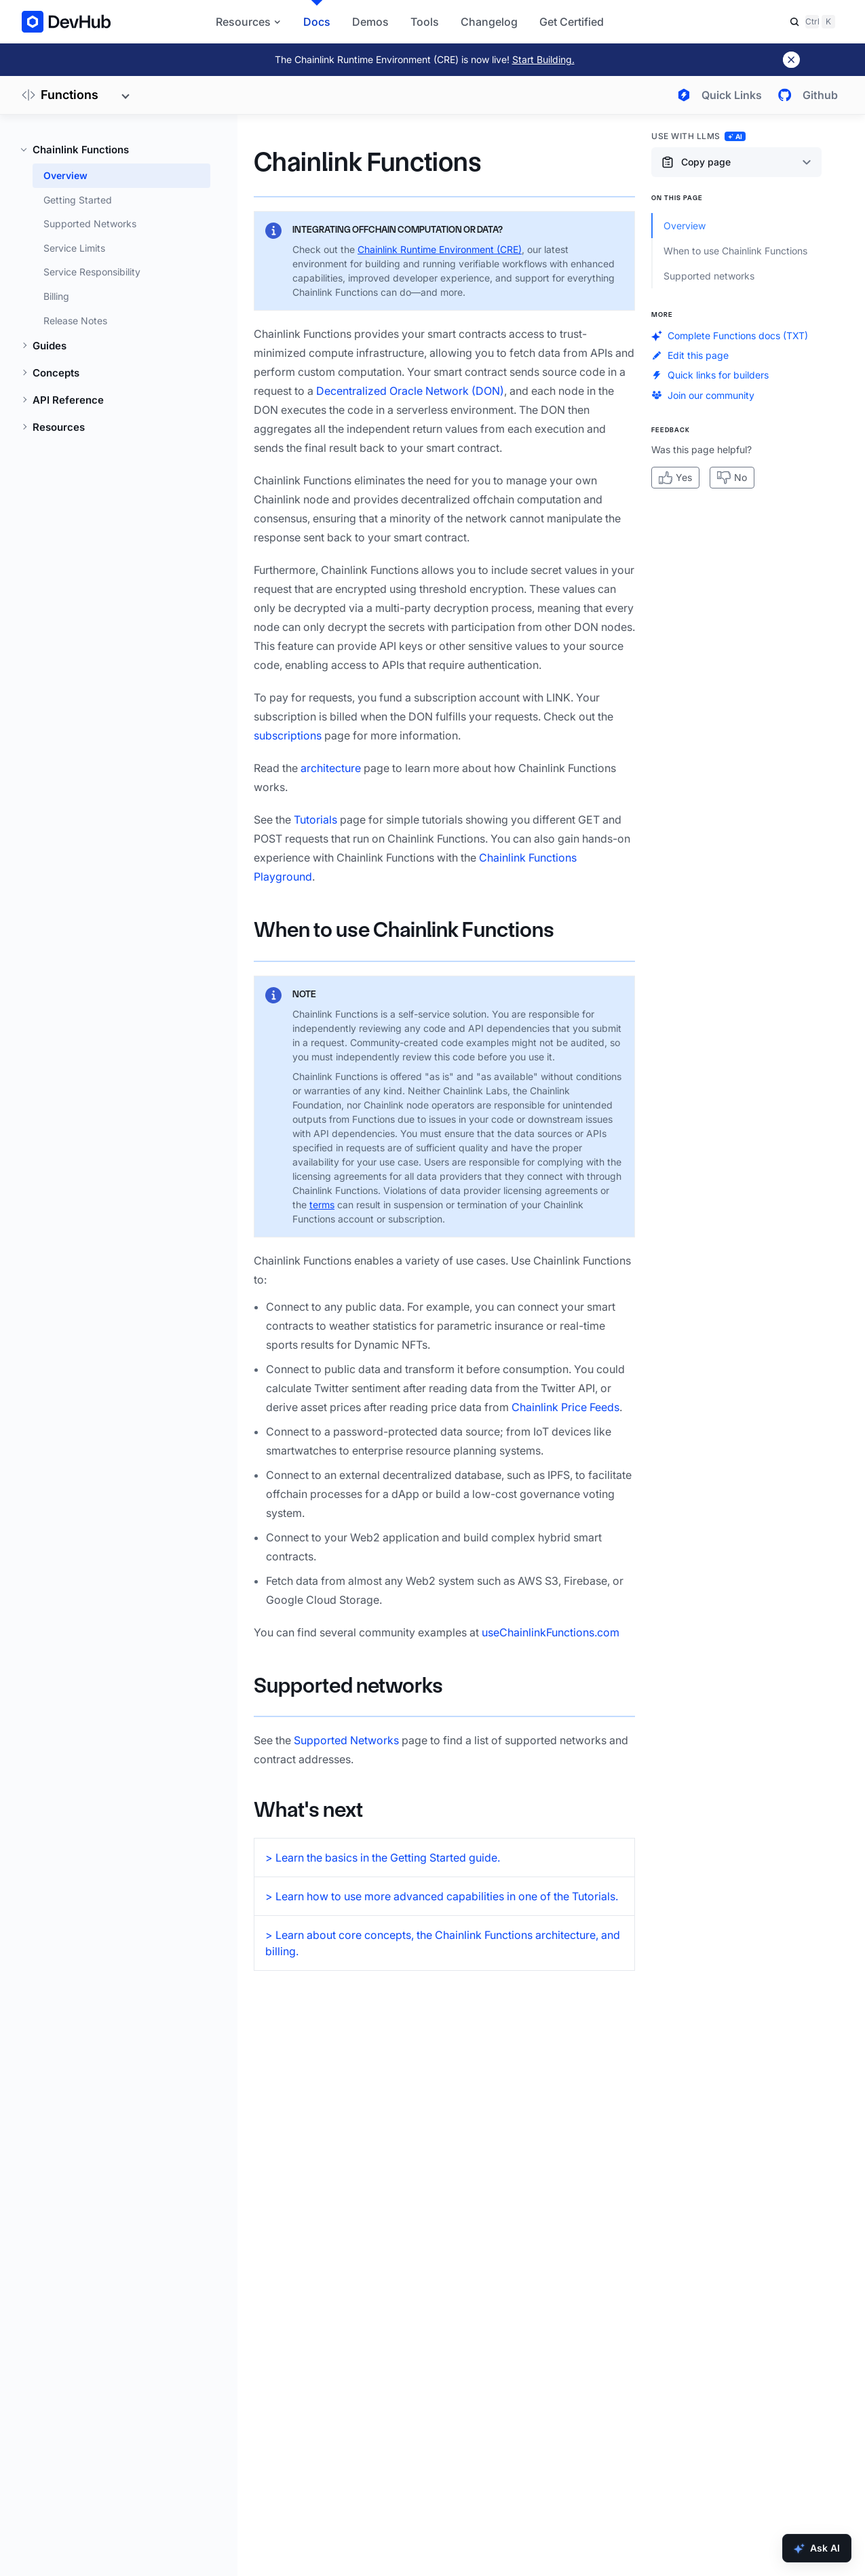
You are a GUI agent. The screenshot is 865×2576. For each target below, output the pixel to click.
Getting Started (77, 200)
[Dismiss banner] (791, 60)
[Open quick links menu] (717, 95)
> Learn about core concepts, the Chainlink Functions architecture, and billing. (442, 1943)
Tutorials (315, 819)
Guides (49, 345)
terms (321, 1204)
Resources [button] (249, 21)
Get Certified (571, 21)
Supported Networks (89, 223)
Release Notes (75, 320)
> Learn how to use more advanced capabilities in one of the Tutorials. (441, 1896)
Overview (65, 175)
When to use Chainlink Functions (404, 929)
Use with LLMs (698, 136)
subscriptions (288, 735)
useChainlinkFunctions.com (550, 1632)
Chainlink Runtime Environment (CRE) (440, 249)
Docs (316, 21)
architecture (331, 768)
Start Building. (543, 59)
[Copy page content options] (736, 162)
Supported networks (348, 1685)
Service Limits (74, 248)
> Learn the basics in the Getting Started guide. (382, 1857)
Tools (424, 21)
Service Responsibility (91, 271)
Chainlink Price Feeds (565, 1407)
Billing (56, 296)
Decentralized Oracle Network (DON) (410, 391)
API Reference (68, 399)
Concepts (56, 372)
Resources (59, 427)
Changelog (489, 21)
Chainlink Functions (81, 149)
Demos (370, 21)
